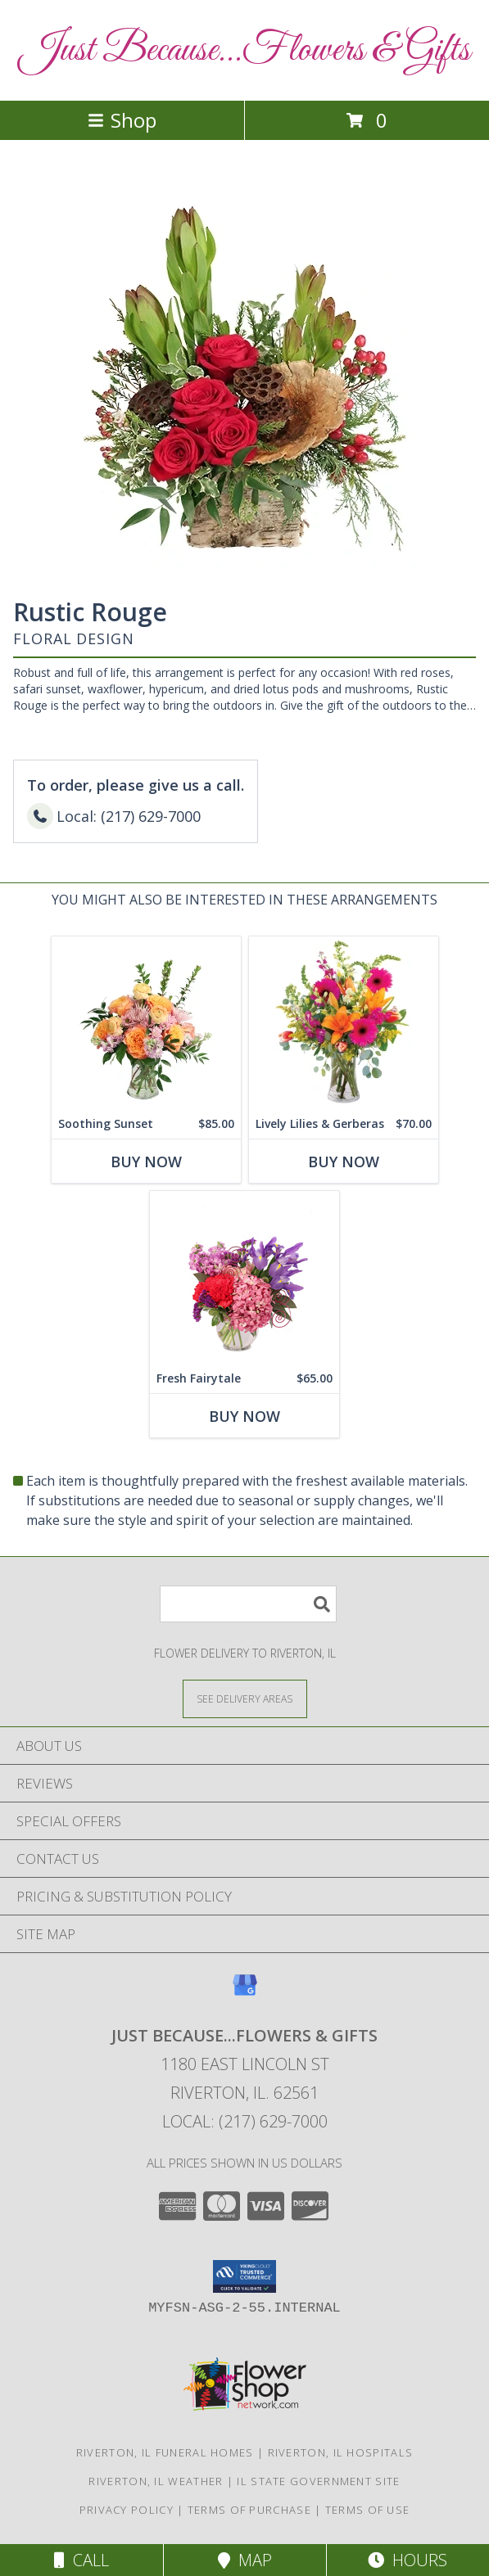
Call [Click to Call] (81, 2560)
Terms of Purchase (249, 2509)
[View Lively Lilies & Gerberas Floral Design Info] (343, 1022)
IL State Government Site (318, 2481)
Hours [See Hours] (407, 2560)
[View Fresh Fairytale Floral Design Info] (244, 1277)
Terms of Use (367, 2509)
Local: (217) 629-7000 (245, 2121)
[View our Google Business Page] (245, 1992)
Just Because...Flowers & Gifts (245, 50)
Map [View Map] (245, 2560)
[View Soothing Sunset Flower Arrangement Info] (146, 1022)
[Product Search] (248, 1604)
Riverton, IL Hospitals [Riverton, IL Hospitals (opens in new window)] (341, 2452)
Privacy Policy (126, 2509)
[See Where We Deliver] (245, 1698)
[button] (244, 2276)
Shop (122, 119)
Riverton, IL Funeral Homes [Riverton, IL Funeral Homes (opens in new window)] (165, 2452)
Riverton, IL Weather (155, 2481)
